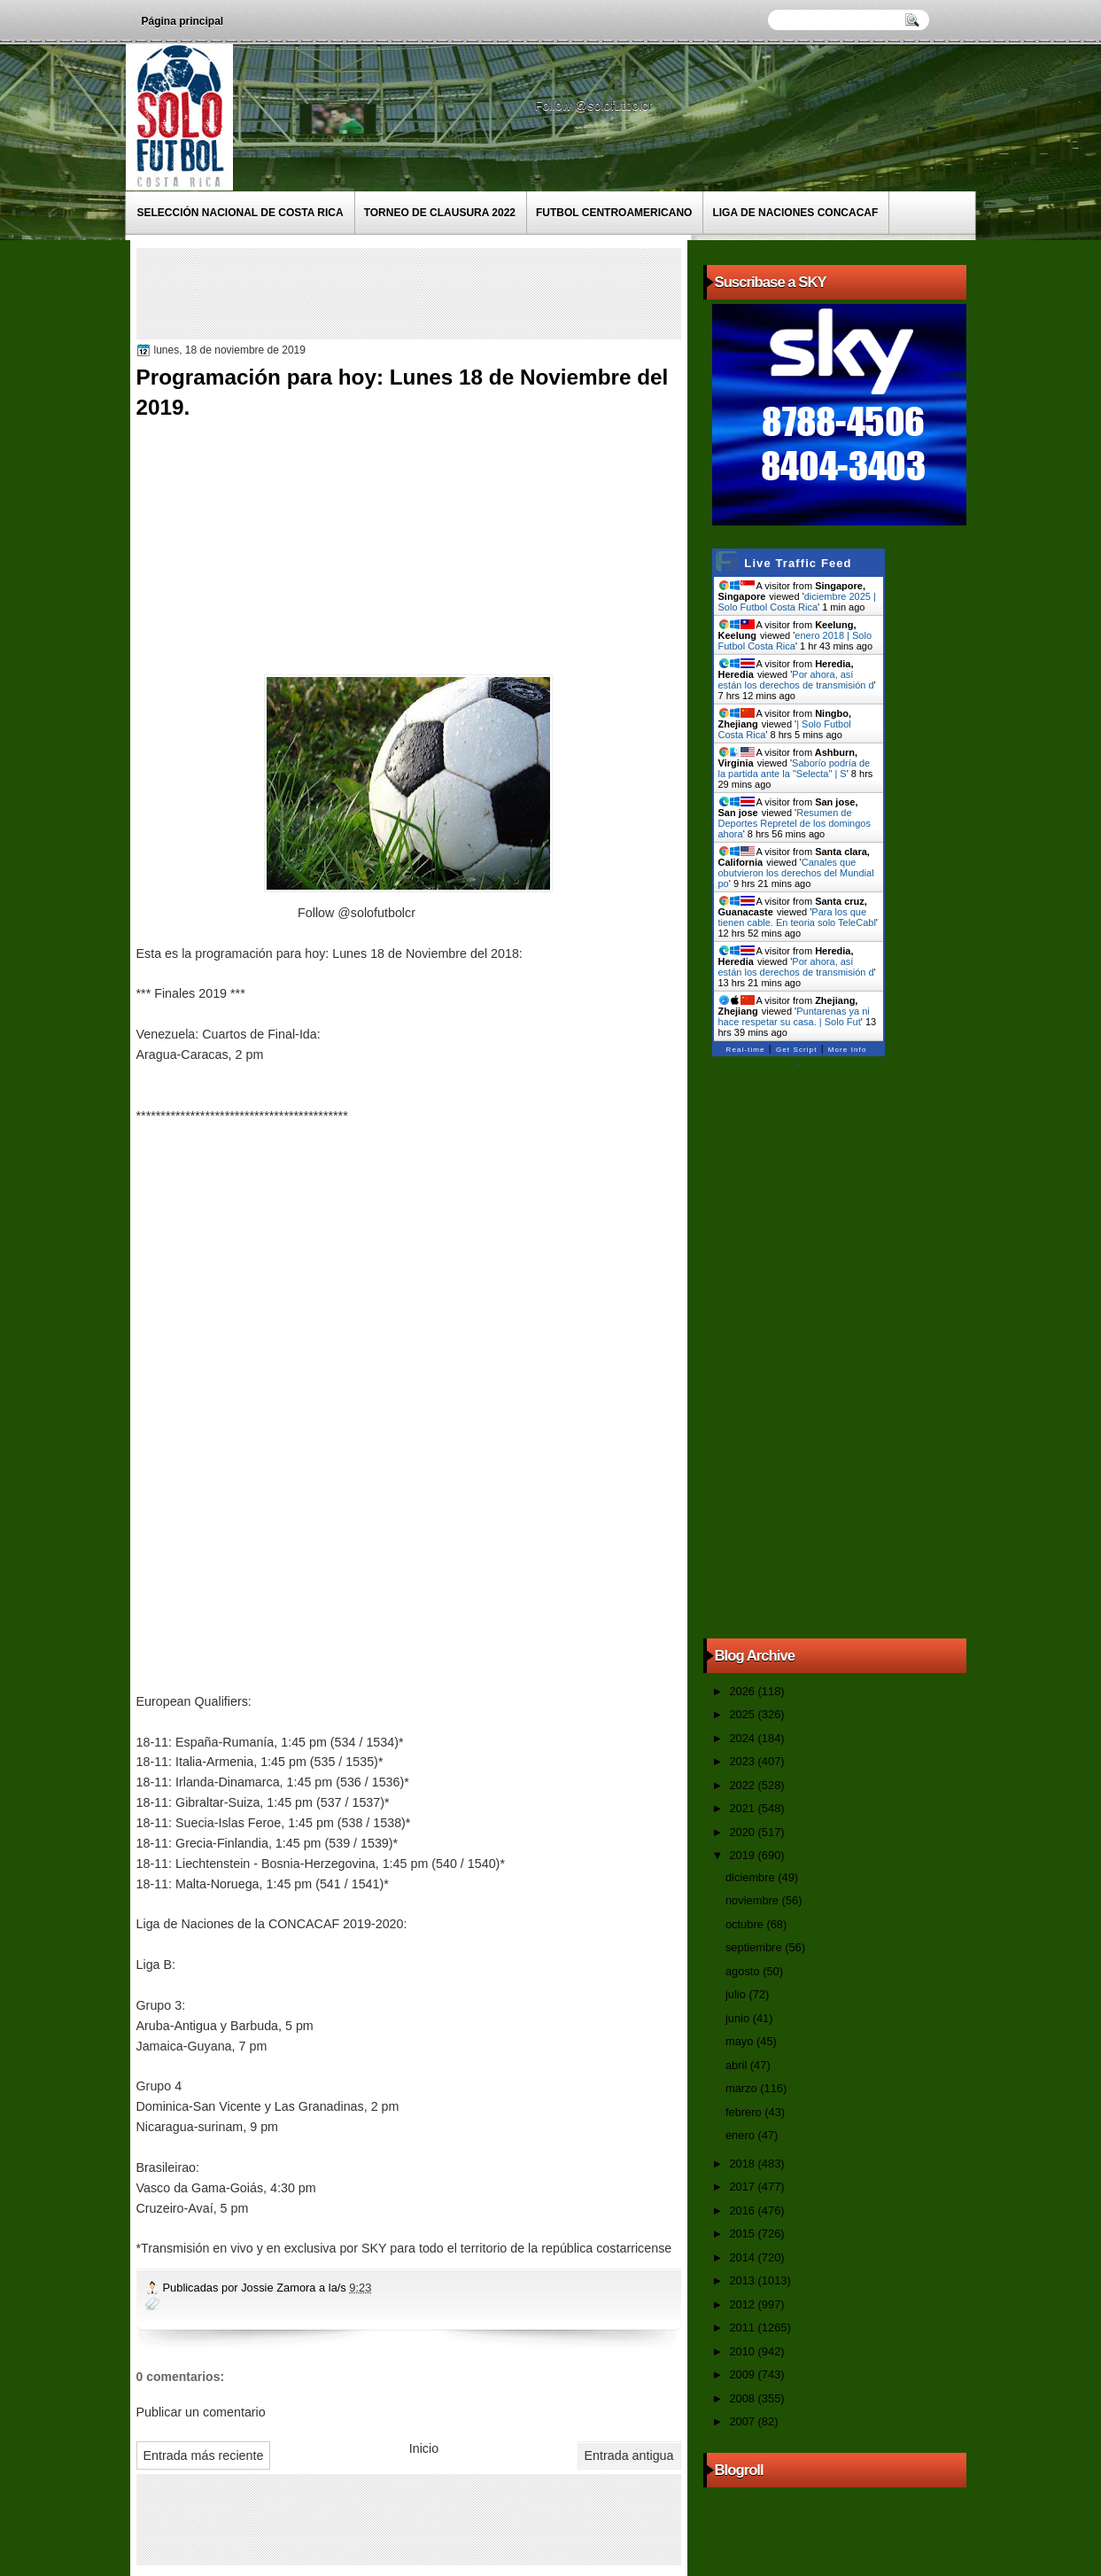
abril (737, 2065)
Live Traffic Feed (797, 563)
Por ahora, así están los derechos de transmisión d (796, 679)
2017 (743, 2186)
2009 (743, 2374)
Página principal (183, 21)
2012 (743, 2304)
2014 (743, 2257)
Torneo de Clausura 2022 (440, 212)
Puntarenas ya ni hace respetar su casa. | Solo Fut (794, 1016)
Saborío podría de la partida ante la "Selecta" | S (794, 768)
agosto (744, 1971)
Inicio (423, 2448)
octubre (745, 1924)
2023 (743, 1761)
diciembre (751, 1877)
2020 (743, 1832)
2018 (743, 2163)
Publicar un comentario (201, 2412)
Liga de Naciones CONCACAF (795, 212)
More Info (847, 1050)
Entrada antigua (629, 2455)
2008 (743, 2398)
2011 (743, 2327)
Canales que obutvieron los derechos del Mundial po (796, 873)
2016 (743, 2210)
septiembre (755, 1947)
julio (736, 1994)
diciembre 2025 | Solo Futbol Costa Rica (797, 601)
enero (741, 2135)
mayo (740, 2041)
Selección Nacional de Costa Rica (240, 212)
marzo (742, 2088)
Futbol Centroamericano (614, 212)
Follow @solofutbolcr (595, 105)
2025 (743, 1714)
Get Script (797, 1050)
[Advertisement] (463, 292)
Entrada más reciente (203, 2455)
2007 (743, 2421)
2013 (743, 2280)
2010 (743, 2351)
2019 (743, 1855)
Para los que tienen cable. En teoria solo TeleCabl (797, 917)
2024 (743, 1738)
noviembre (753, 1900)
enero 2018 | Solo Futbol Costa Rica (795, 640)
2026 (743, 1691)
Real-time (745, 1050)
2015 (743, 2233)
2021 (743, 1808)
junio (739, 2018)
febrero (744, 2112)
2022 (743, 1785)
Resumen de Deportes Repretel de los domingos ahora (794, 823)
